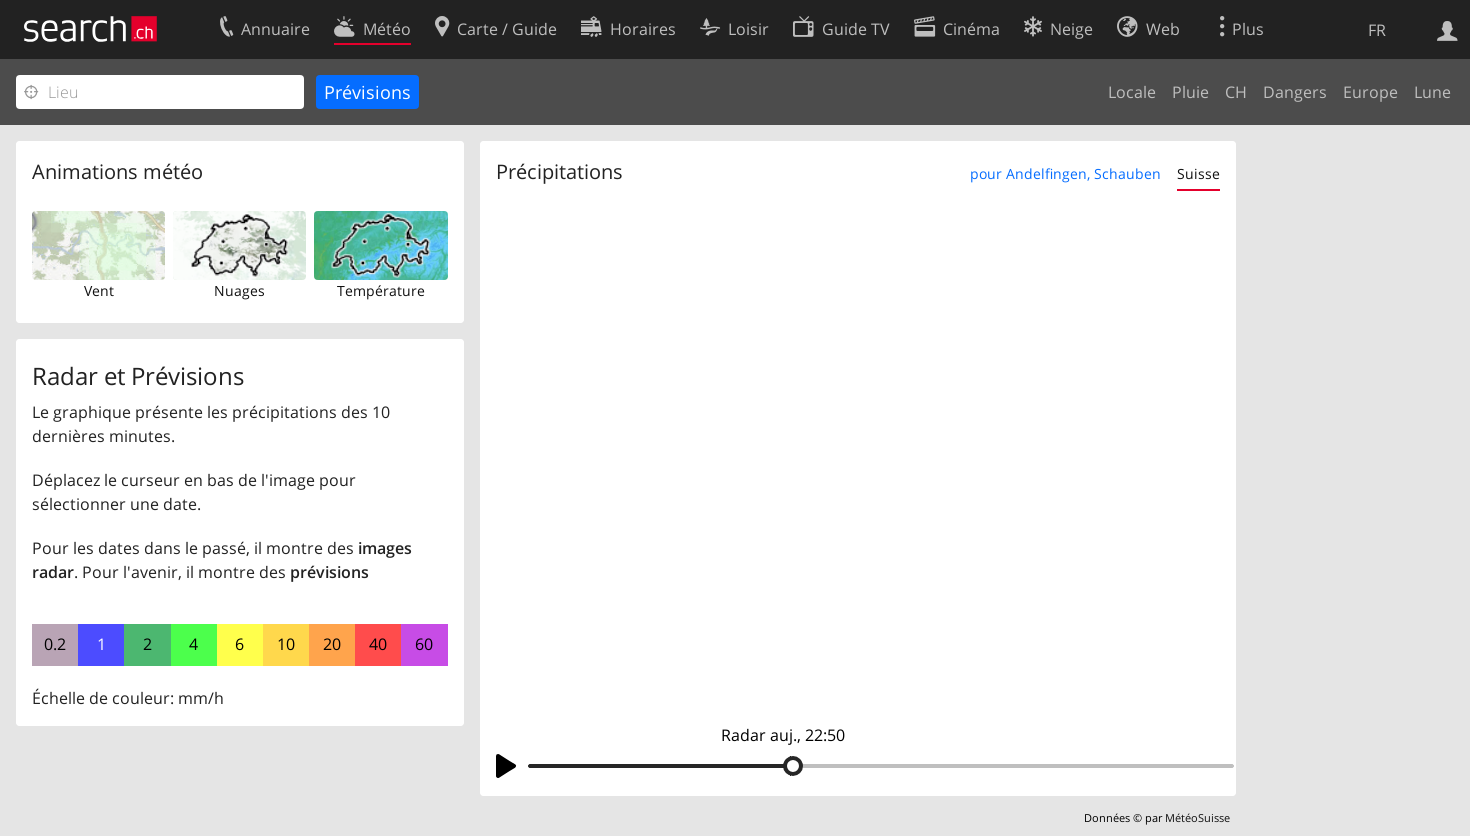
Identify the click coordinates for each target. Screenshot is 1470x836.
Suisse (1198, 173)
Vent (99, 290)
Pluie (1190, 92)
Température (381, 290)
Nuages (239, 290)
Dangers (1295, 92)
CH (1236, 92)
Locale (1132, 92)
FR (1377, 30)
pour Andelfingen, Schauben (1065, 173)
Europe (1370, 92)
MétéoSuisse (1197, 817)
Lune (1432, 92)
